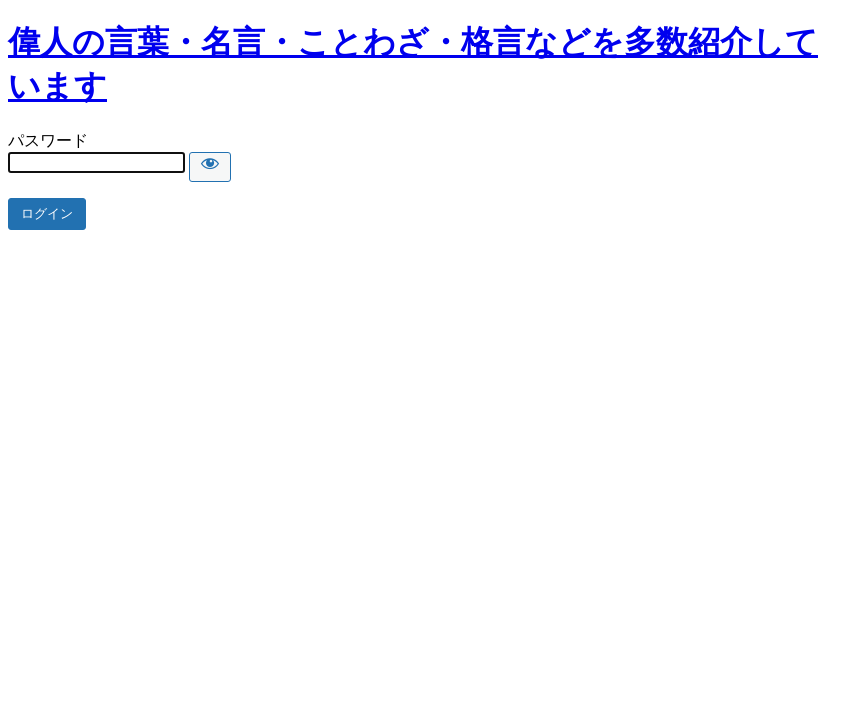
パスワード (48, 140)
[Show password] (210, 167)
